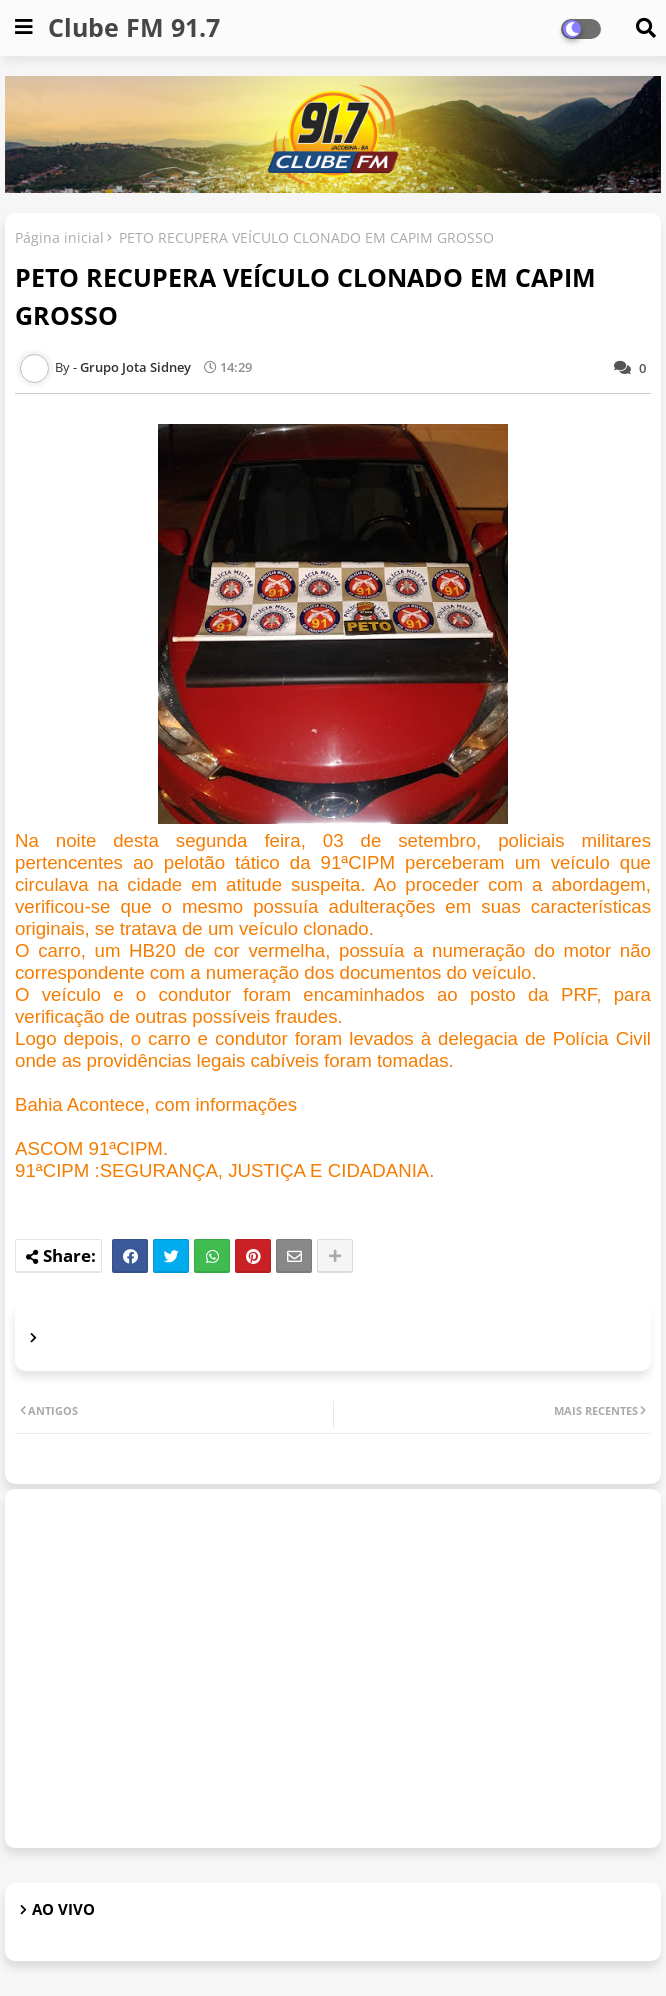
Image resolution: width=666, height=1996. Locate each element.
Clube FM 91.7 (134, 27)
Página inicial (59, 237)
